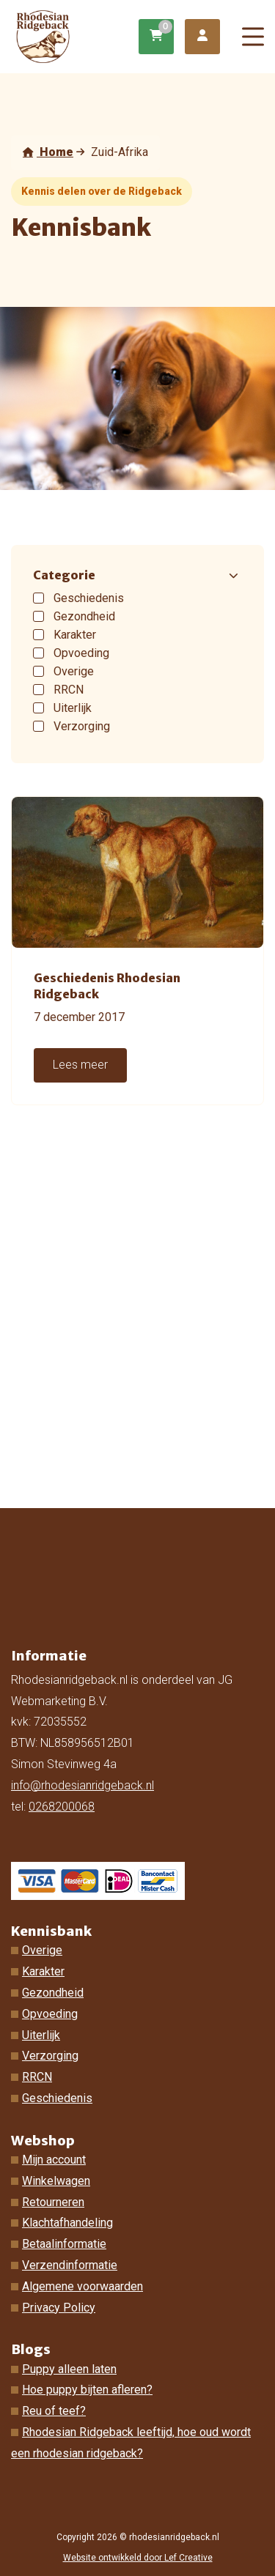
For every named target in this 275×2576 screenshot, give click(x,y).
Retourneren (53, 2202)
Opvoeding (50, 2014)
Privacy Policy (58, 2308)
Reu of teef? (54, 2411)
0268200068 (62, 1807)
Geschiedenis (57, 2098)
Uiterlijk (41, 2035)
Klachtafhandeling (67, 2223)
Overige (42, 1950)
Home (48, 152)
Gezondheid (53, 1993)
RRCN (37, 2077)
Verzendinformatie (69, 2265)
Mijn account (54, 2160)
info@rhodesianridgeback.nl (82, 1785)
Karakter (43, 1971)
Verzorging (50, 2056)
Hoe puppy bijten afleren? (87, 2390)
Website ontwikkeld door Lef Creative (138, 2558)
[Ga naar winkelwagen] (156, 37)
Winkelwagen (56, 2181)
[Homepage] (77, 35)
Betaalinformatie (64, 2244)
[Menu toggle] (253, 37)
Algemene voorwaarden (82, 2286)
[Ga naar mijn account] (202, 37)
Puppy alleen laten (69, 2369)
